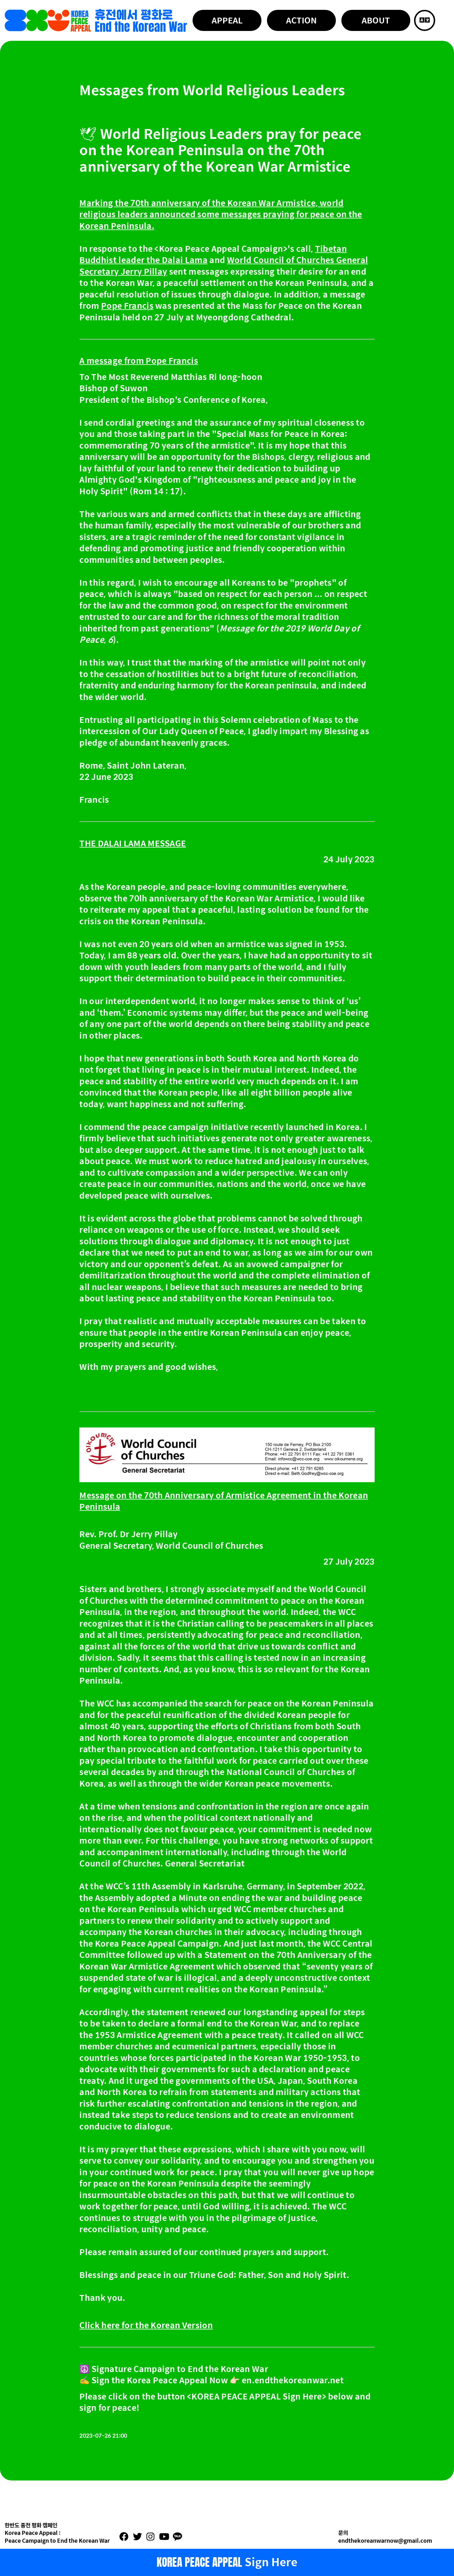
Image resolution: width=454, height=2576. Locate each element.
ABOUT (376, 20)
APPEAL (227, 20)
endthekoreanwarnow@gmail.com (385, 2540)
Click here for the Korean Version (146, 2325)
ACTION (301, 20)
